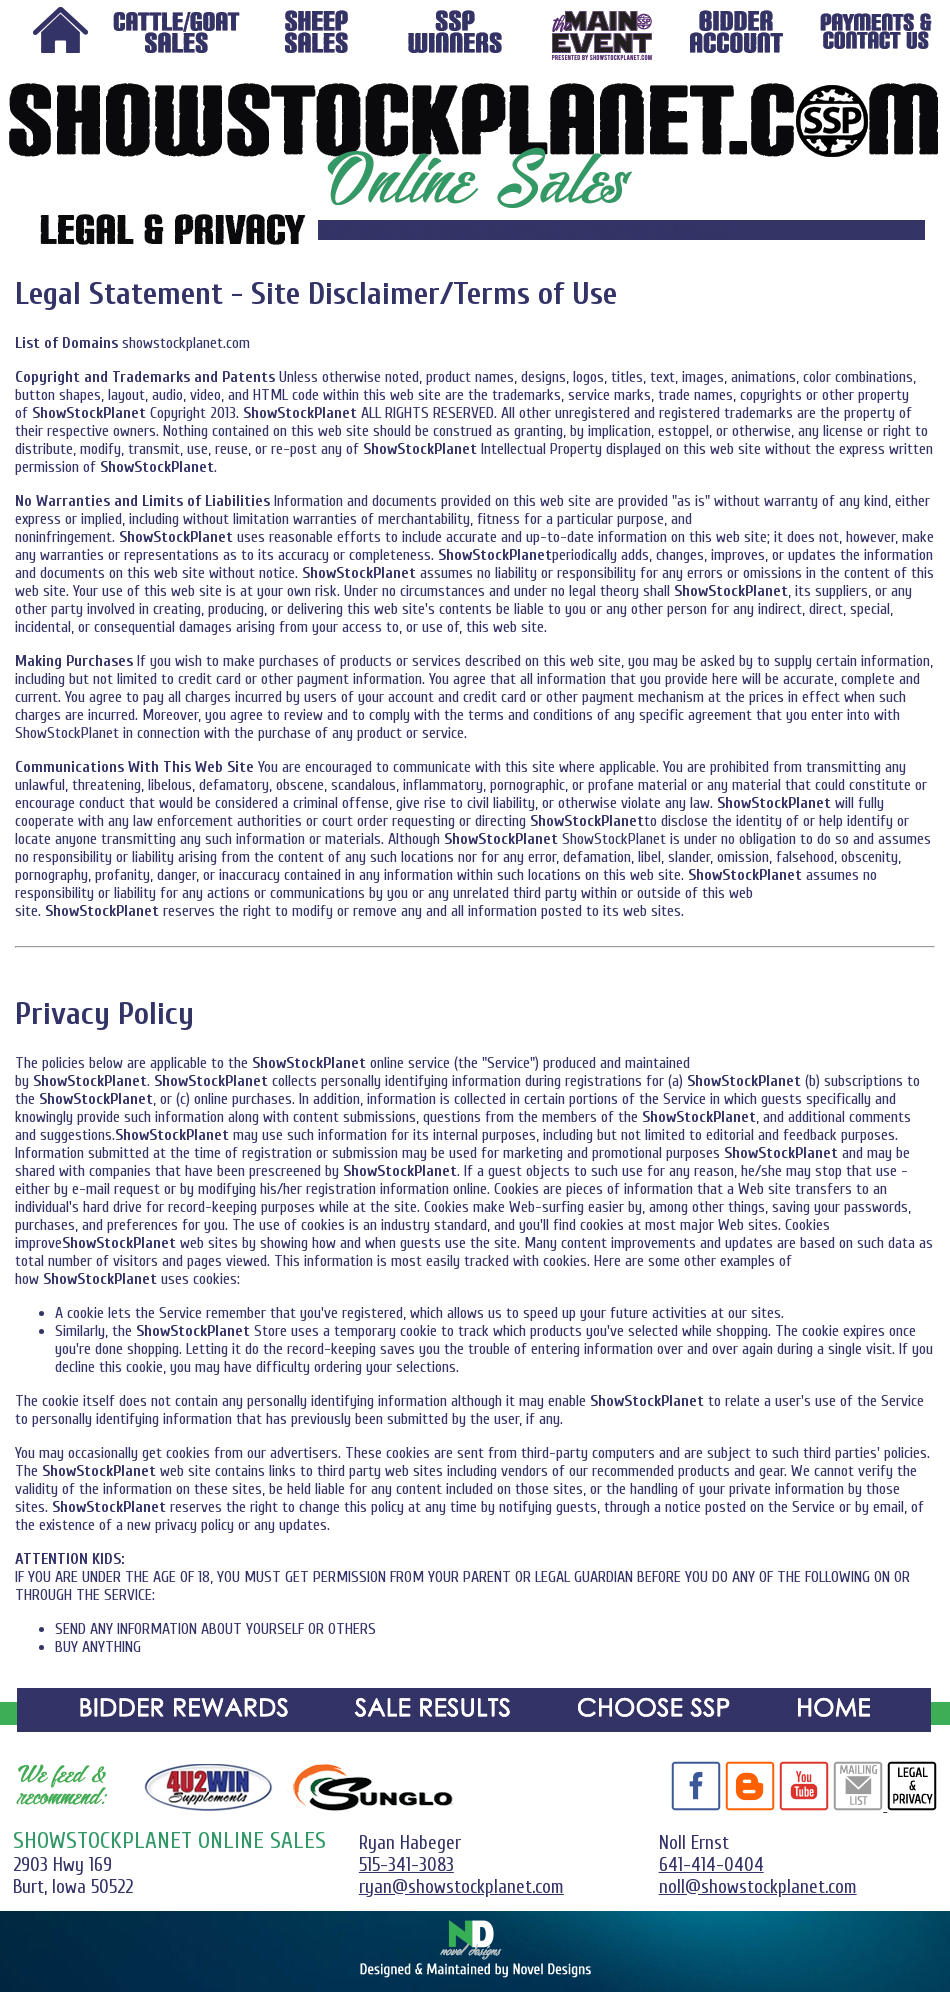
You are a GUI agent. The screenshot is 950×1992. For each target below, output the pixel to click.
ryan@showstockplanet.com (461, 1887)
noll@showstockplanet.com (758, 1887)
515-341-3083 (406, 1865)
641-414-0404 (711, 1865)
